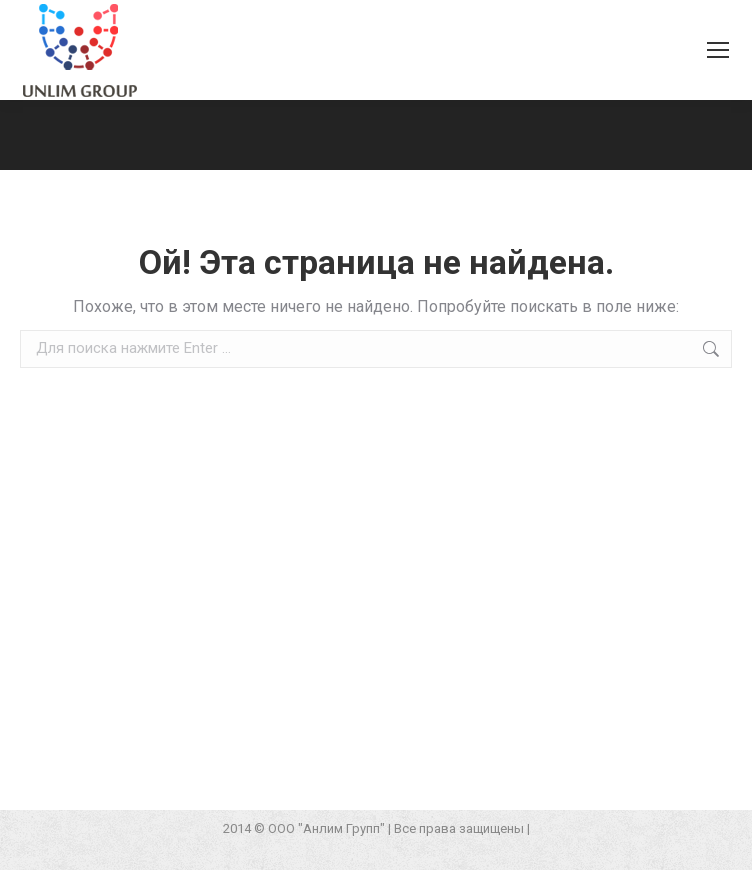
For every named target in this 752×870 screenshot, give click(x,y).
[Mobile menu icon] (718, 50)
